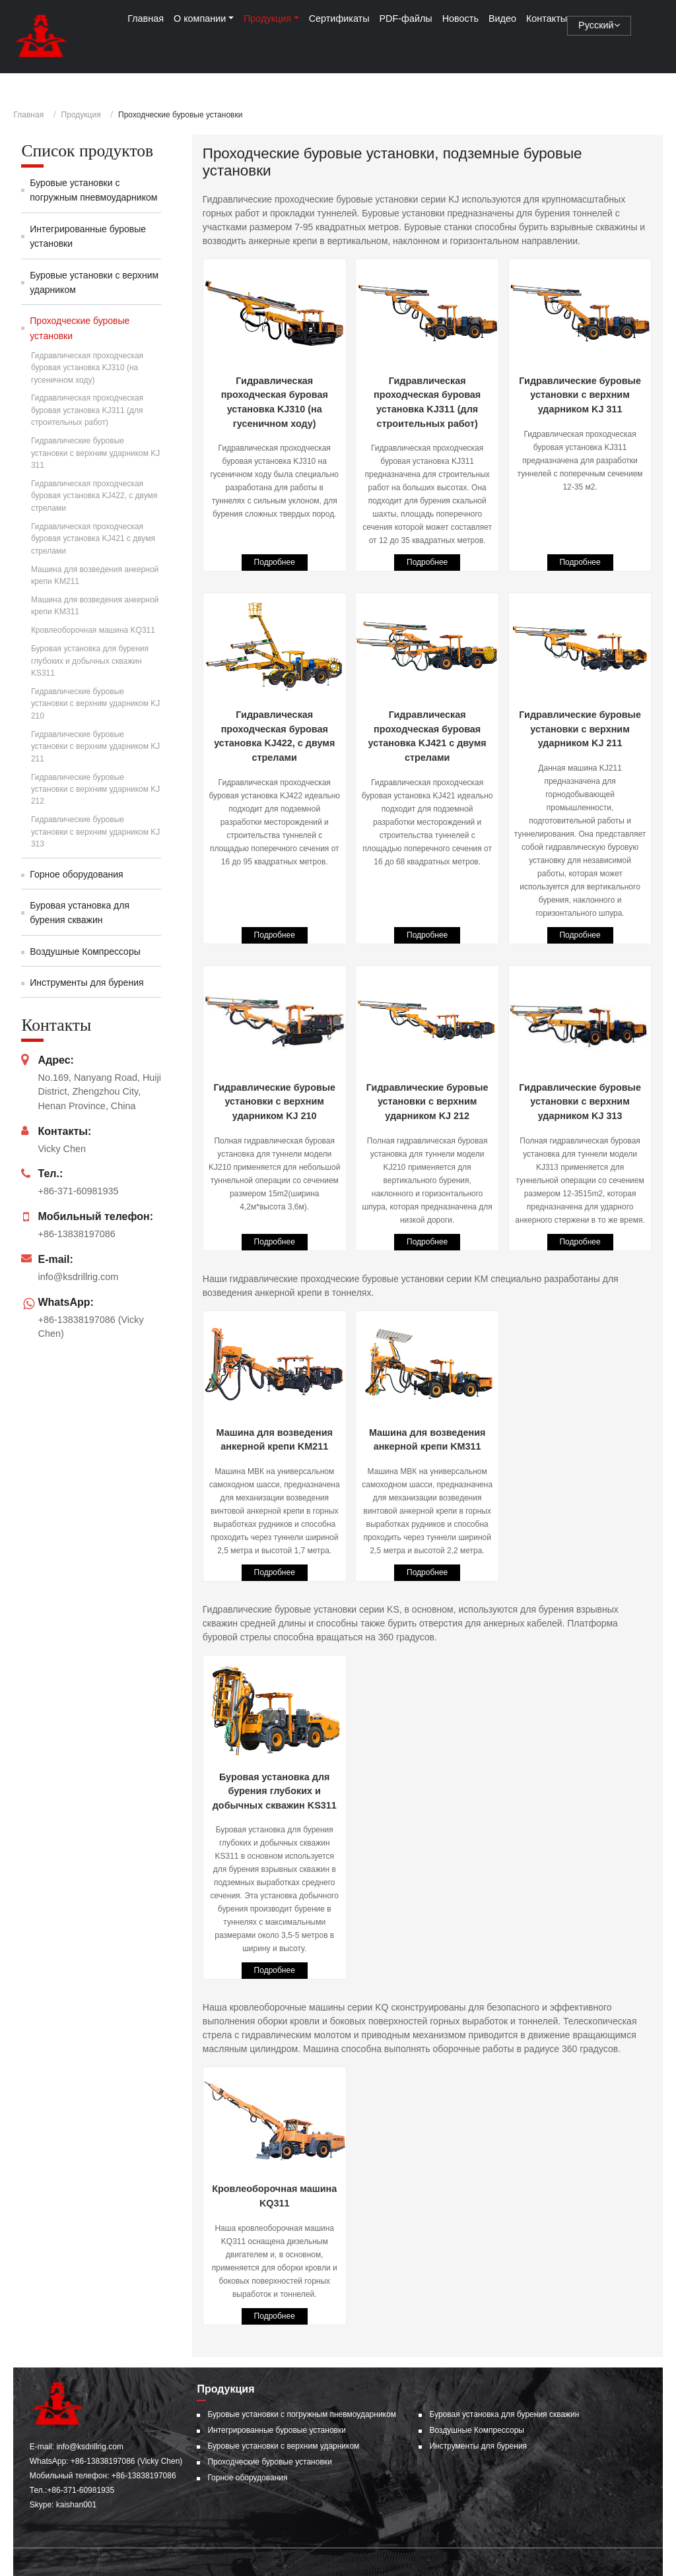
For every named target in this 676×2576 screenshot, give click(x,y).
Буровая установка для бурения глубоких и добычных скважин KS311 (275, 1791)
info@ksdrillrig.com (78, 1277)
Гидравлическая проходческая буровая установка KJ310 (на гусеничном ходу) (274, 402)
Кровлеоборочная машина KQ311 (274, 2195)
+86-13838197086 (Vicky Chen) (127, 2461)
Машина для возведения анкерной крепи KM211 (274, 1439)
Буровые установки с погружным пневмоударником (93, 190)
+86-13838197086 (76, 1234)
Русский (598, 25)
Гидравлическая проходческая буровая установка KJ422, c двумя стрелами (274, 736)
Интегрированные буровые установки (88, 236)
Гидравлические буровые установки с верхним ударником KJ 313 (580, 1101)
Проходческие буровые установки (79, 327)
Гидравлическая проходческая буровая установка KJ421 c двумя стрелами (427, 736)
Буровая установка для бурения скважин (79, 912)
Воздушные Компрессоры (85, 951)
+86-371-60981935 (78, 1191)
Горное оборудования (76, 874)
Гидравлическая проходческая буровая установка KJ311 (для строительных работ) (427, 402)
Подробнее (274, 562)
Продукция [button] (267, 18)
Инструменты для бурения (86, 982)
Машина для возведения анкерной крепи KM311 (427, 1439)
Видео (502, 18)
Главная (145, 18)
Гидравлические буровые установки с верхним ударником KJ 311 (580, 394)
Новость (460, 18)
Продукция (81, 114)
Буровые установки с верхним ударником (94, 282)
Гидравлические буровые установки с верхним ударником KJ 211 (580, 728)
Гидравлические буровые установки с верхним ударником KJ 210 (274, 1101)
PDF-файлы (406, 18)
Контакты (546, 18)
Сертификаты (339, 18)
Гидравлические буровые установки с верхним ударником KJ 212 (427, 1101)
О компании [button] (200, 18)
